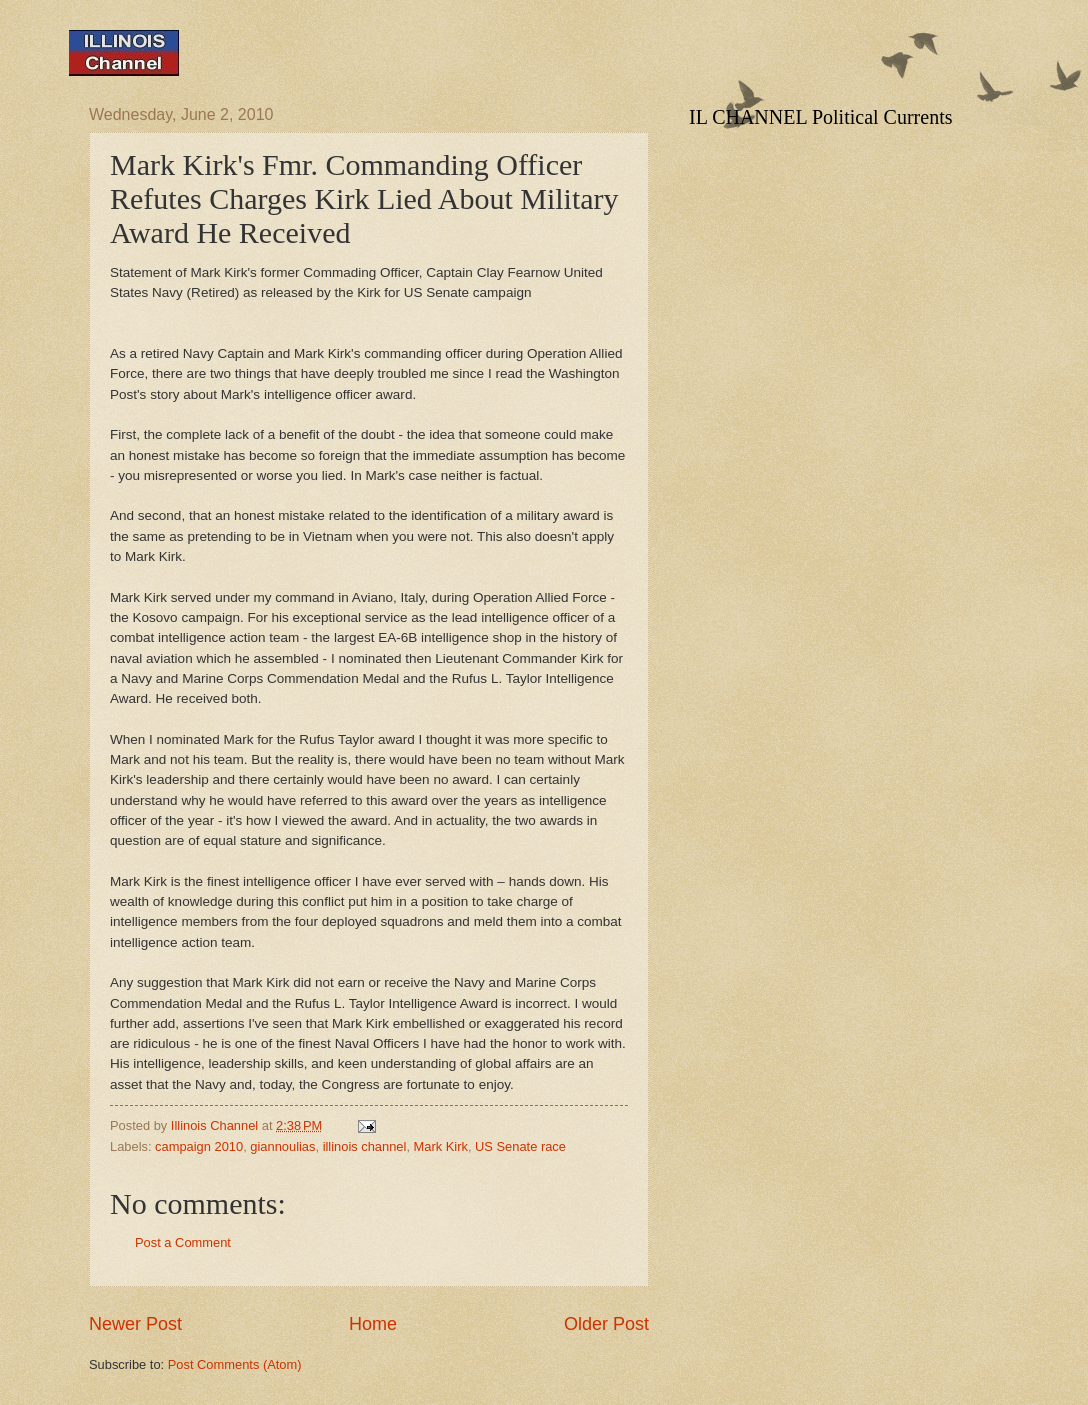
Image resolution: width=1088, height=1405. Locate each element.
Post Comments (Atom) (235, 1364)
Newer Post (135, 1324)
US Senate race (520, 1146)
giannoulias (282, 1146)
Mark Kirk (441, 1146)
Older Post (606, 1324)
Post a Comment (183, 1242)
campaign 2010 (199, 1146)
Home (373, 1324)
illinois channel (365, 1146)
